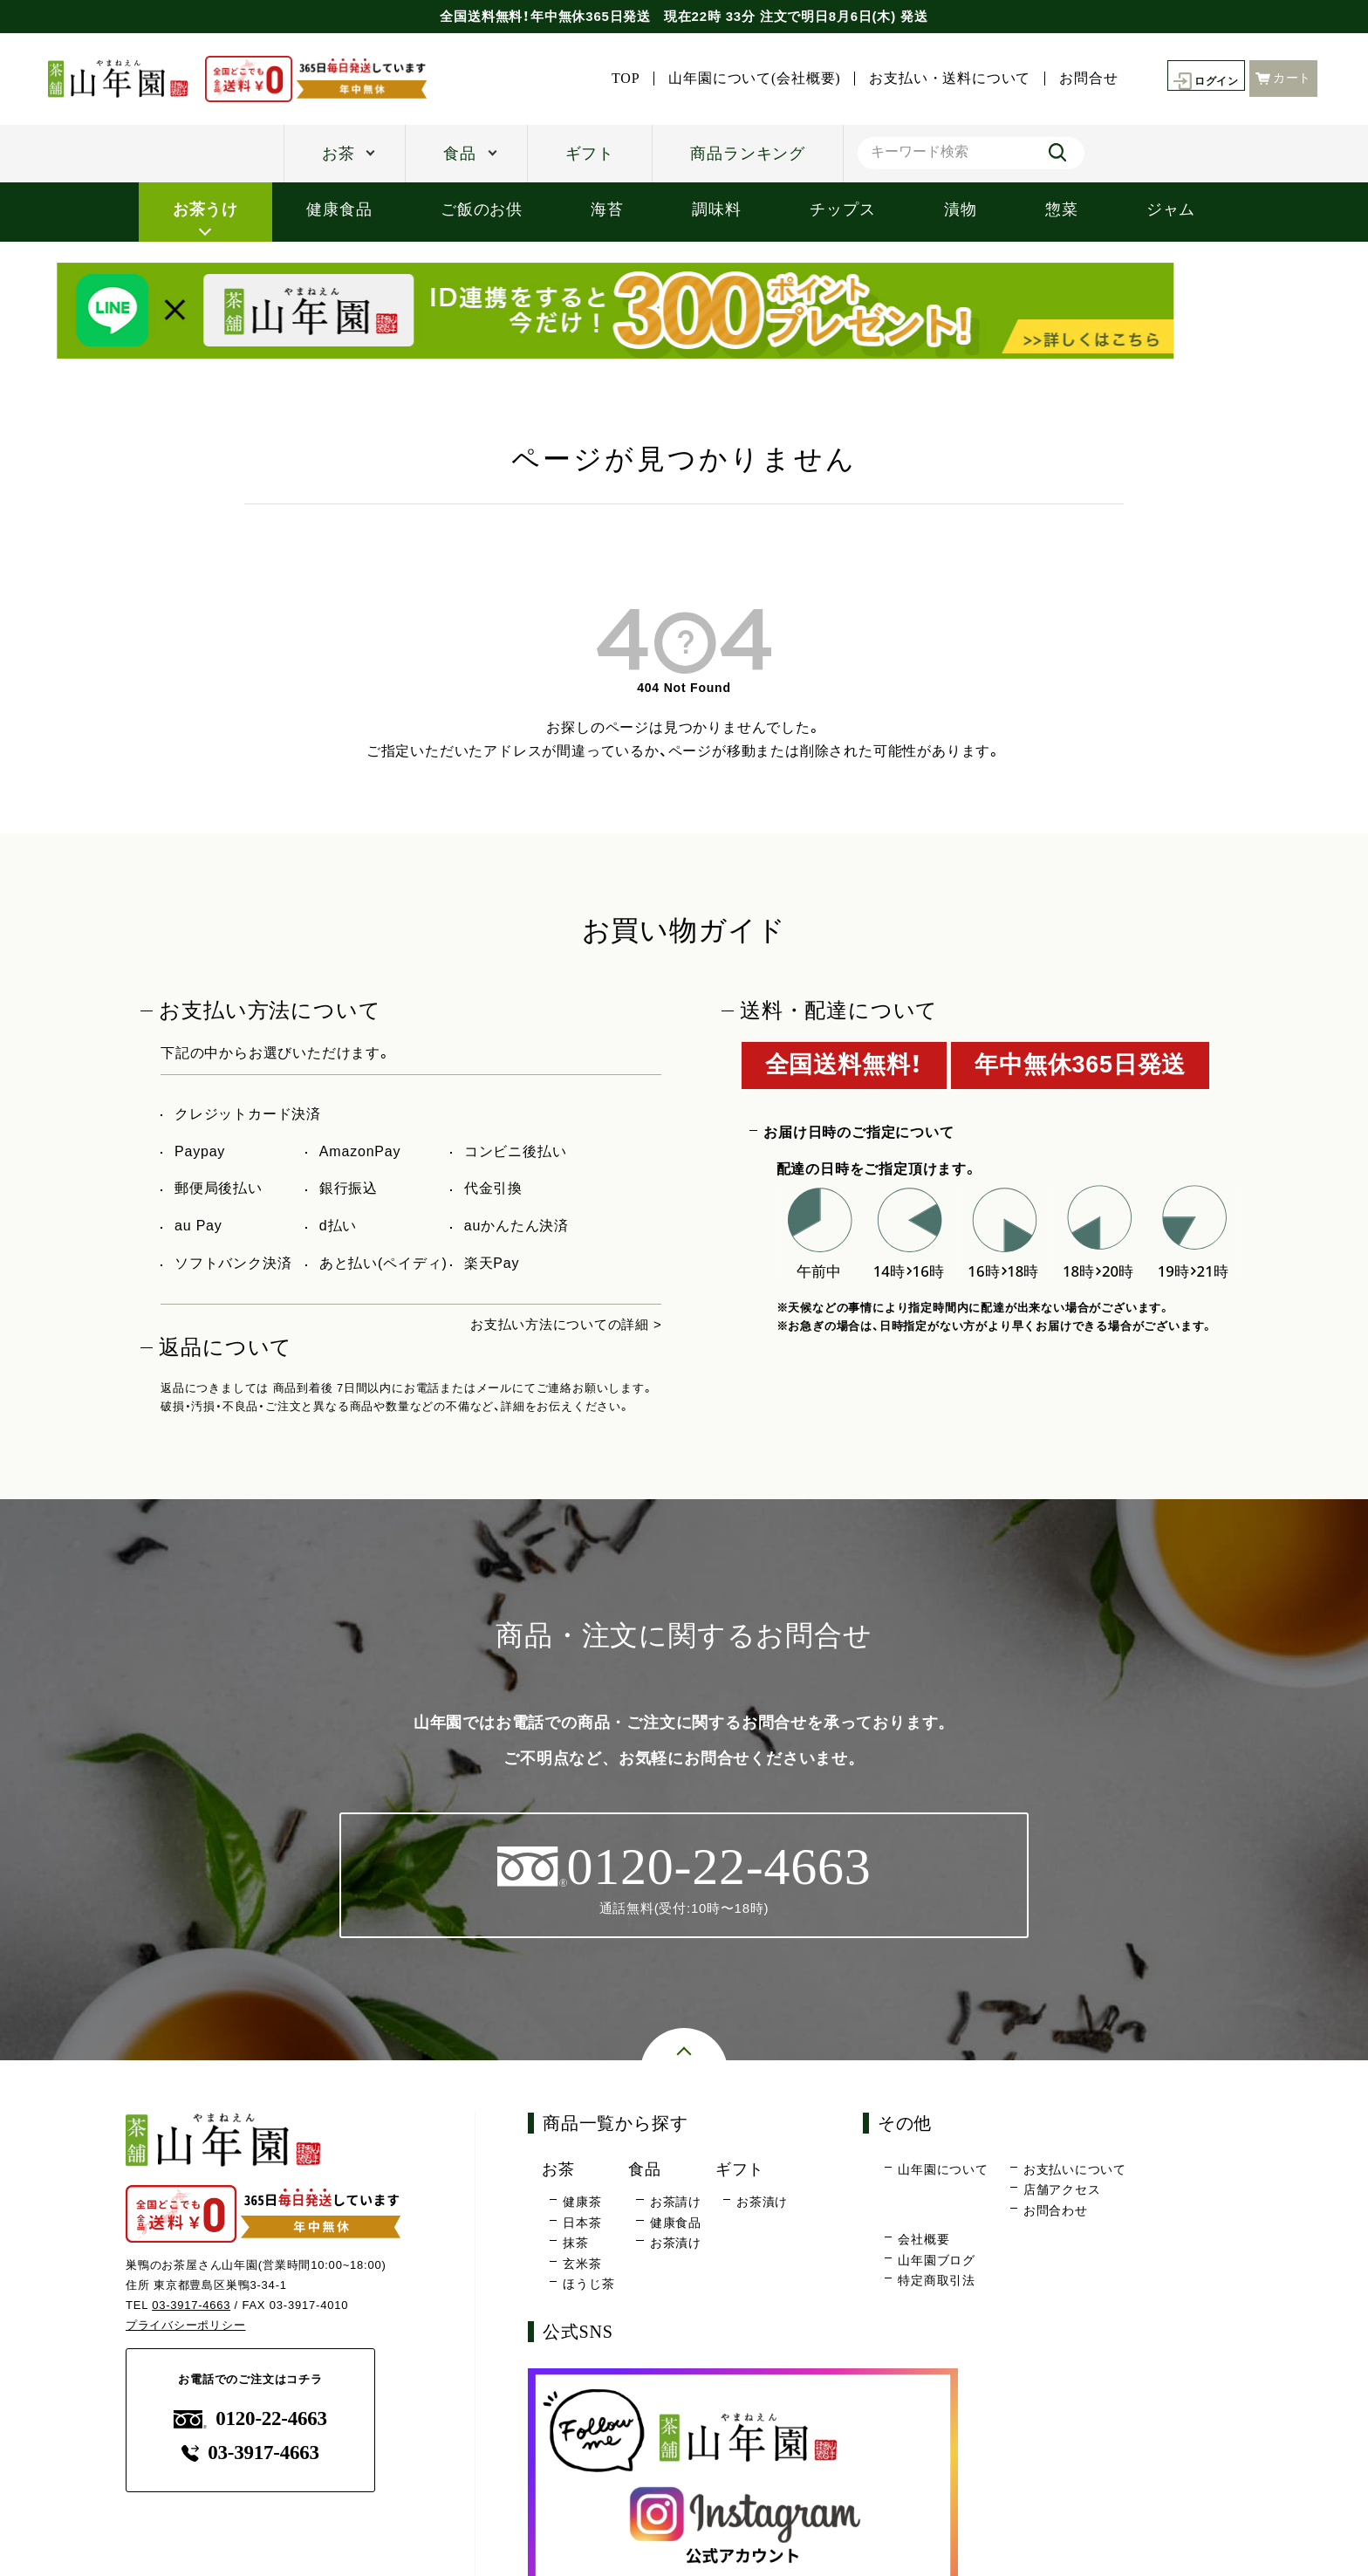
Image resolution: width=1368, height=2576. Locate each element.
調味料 (716, 209)
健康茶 (582, 2203)
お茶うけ (205, 209)
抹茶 (576, 2244)
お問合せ (1079, 79)
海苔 (607, 209)
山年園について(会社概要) (745, 79)
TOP (616, 79)
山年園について (943, 2171)
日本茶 (582, 2224)
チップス (842, 209)
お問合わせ (1055, 2212)
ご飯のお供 (482, 209)
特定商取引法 (936, 2282)
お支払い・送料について (940, 79)
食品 (459, 153)
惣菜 (1061, 209)
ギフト (589, 153)
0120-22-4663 (250, 2420)
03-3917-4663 (191, 2306)
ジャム (1170, 209)
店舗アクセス (1062, 2191)
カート (1283, 77)
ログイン (1202, 79)
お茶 (338, 153)
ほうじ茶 (588, 2285)
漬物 (960, 209)
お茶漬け (675, 2244)
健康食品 (339, 209)
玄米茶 (582, 2265)
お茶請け (675, 2203)
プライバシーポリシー (186, 2326)
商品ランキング (747, 153)
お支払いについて (1074, 2171)
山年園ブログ (936, 2262)
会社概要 (923, 2241)
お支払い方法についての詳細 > (560, 1324)
